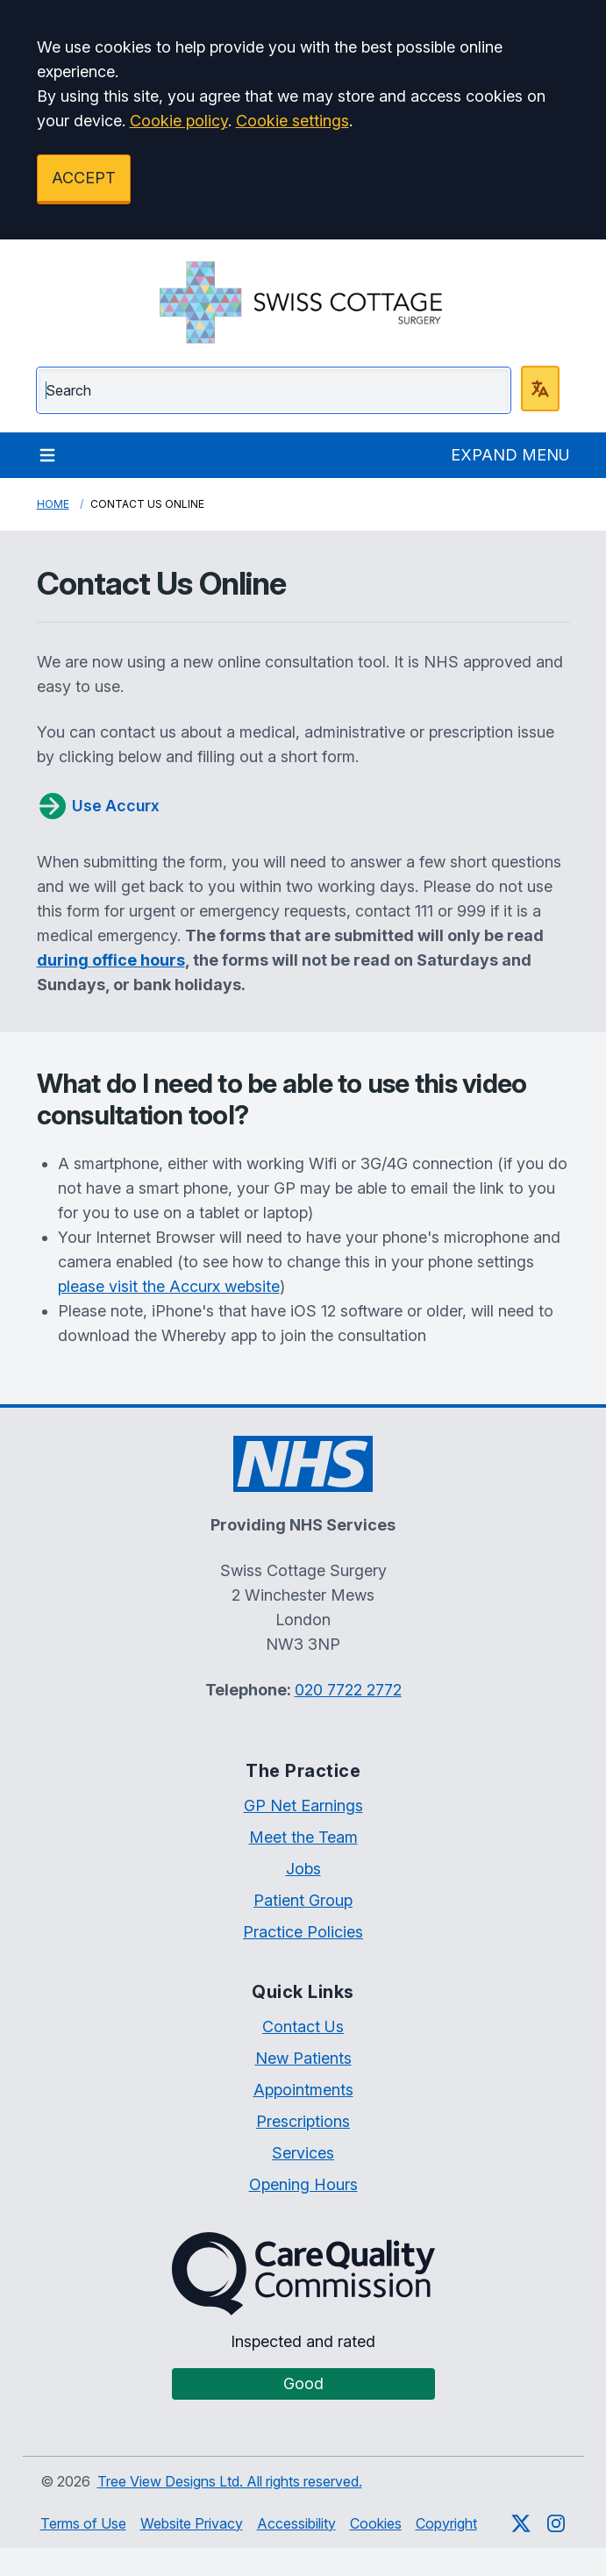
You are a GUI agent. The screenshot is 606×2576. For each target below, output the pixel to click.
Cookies (376, 2523)
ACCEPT (84, 177)
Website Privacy (191, 2523)
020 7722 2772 (348, 1689)
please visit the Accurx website (169, 1286)
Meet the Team (303, 1837)
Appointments (303, 2089)
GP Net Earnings (303, 1805)
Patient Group (303, 1900)
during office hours (111, 960)
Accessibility (296, 2523)
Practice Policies (303, 1932)
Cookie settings (292, 120)
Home (53, 503)
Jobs (303, 1868)
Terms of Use (83, 2523)
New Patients (303, 2058)
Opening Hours (303, 2184)
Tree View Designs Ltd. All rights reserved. (229, 2481)
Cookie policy (179, 120)
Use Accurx (98, 806)
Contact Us (303, 2026)
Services (303, 2153)
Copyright (446, 2523)
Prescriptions (303, 2121)
